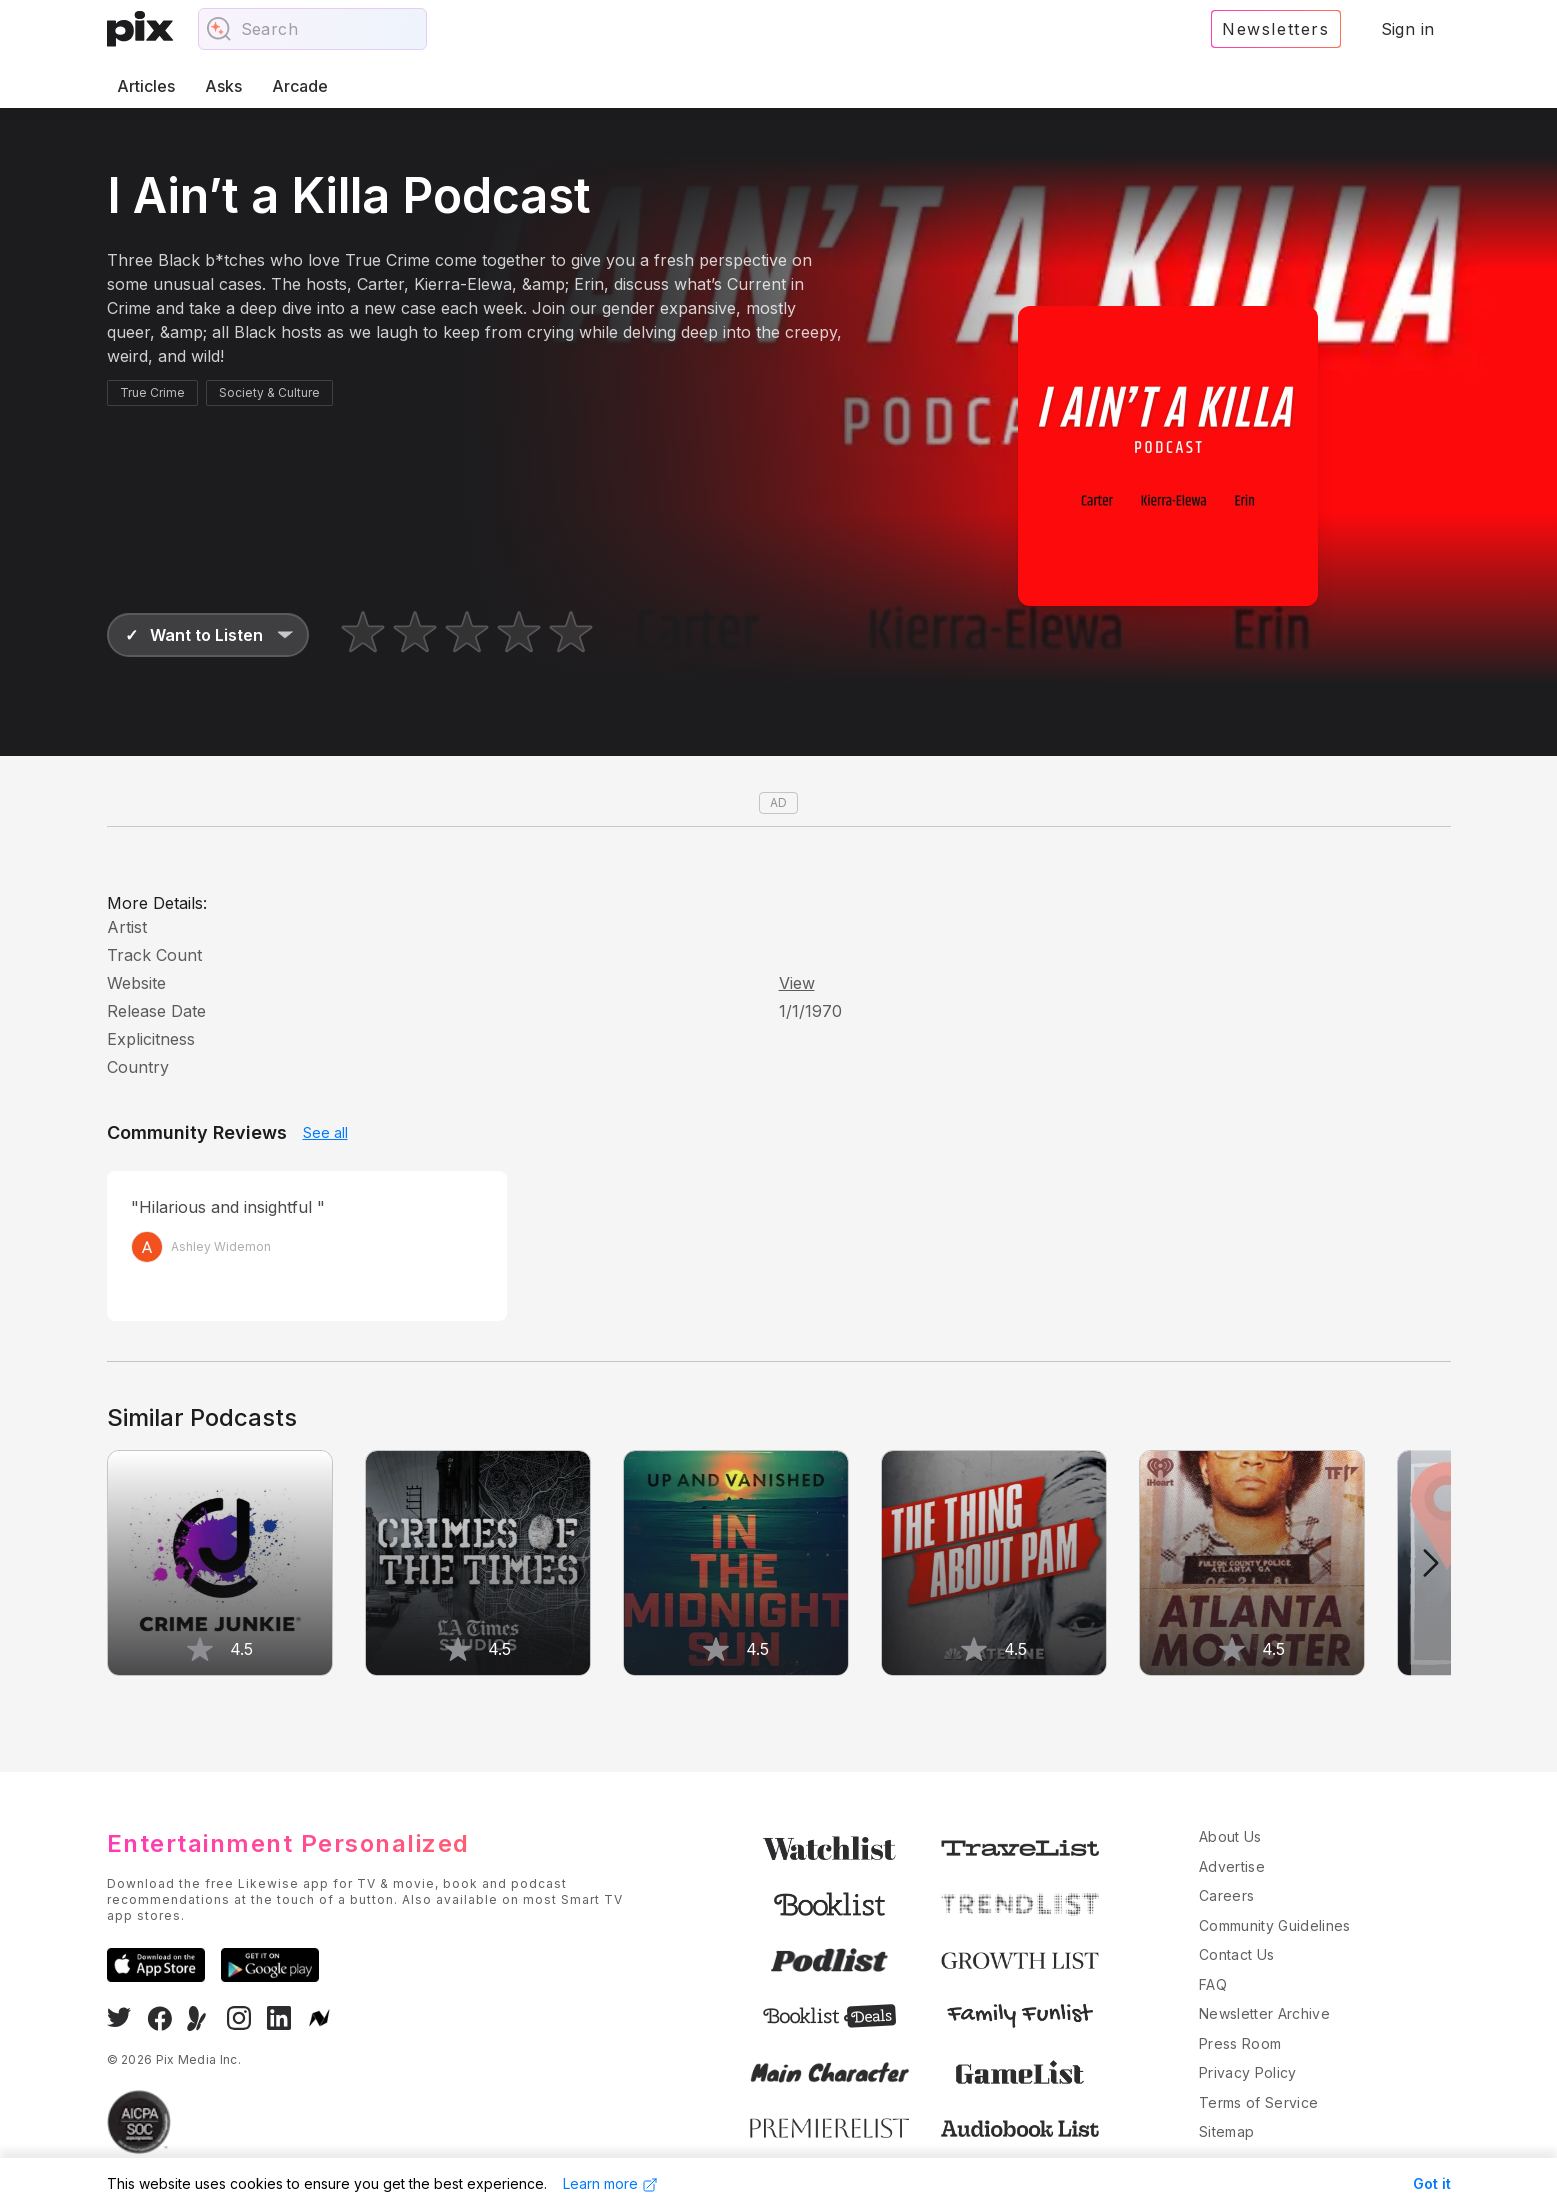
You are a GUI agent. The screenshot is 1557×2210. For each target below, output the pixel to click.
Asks (223, 86)
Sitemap (1226, 2131)
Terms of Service (1259, 2102)
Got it (1432, 2183)
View (797, 983)
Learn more (610, 2184)
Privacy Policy (1248, 2072)
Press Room (1240, 2043)
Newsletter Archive (1264, 2013)
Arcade (300, 86)
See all (325, 1132)
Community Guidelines (1275, 1925)
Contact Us (1237, 1954)
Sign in (1408, 29)
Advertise (1232, 1866)
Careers (1226, 1895)
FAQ (1213, 1984)
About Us (1230, 1836)
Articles (146, 86)
